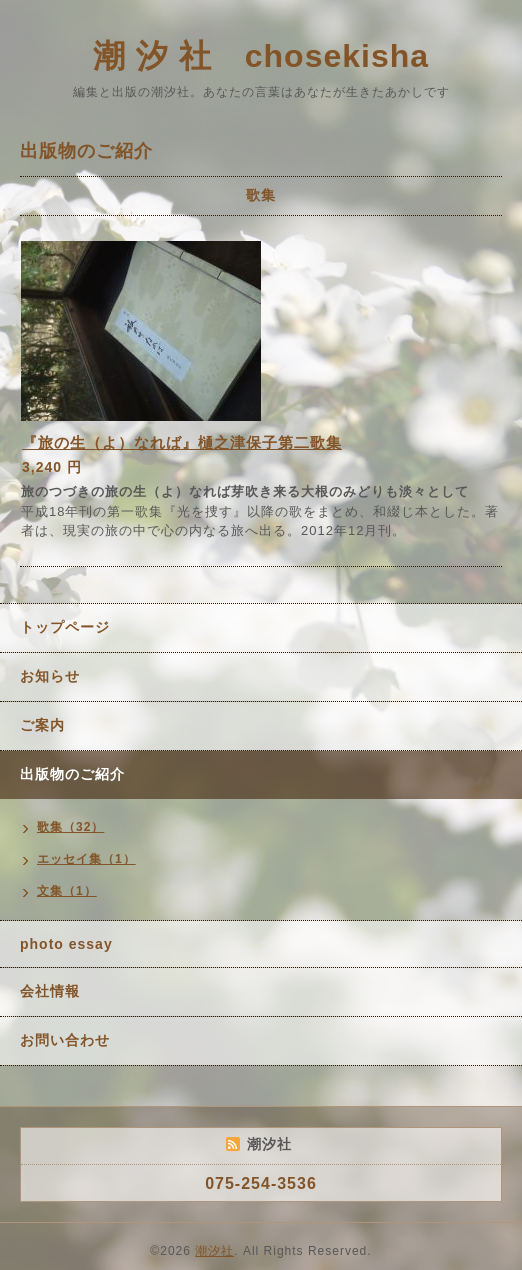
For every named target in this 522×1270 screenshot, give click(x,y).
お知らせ (50, 676)
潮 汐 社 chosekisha (261, 56)
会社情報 (50, 991)
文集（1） (67, 891)
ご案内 (42, 725)
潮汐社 (214, 1251)
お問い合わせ (65, 1040)
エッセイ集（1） (86, 859)
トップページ (65, 627)
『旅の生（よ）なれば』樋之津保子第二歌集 (182, 442)
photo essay (66, 944)
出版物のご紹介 (72, 774)
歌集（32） (70, 827)
